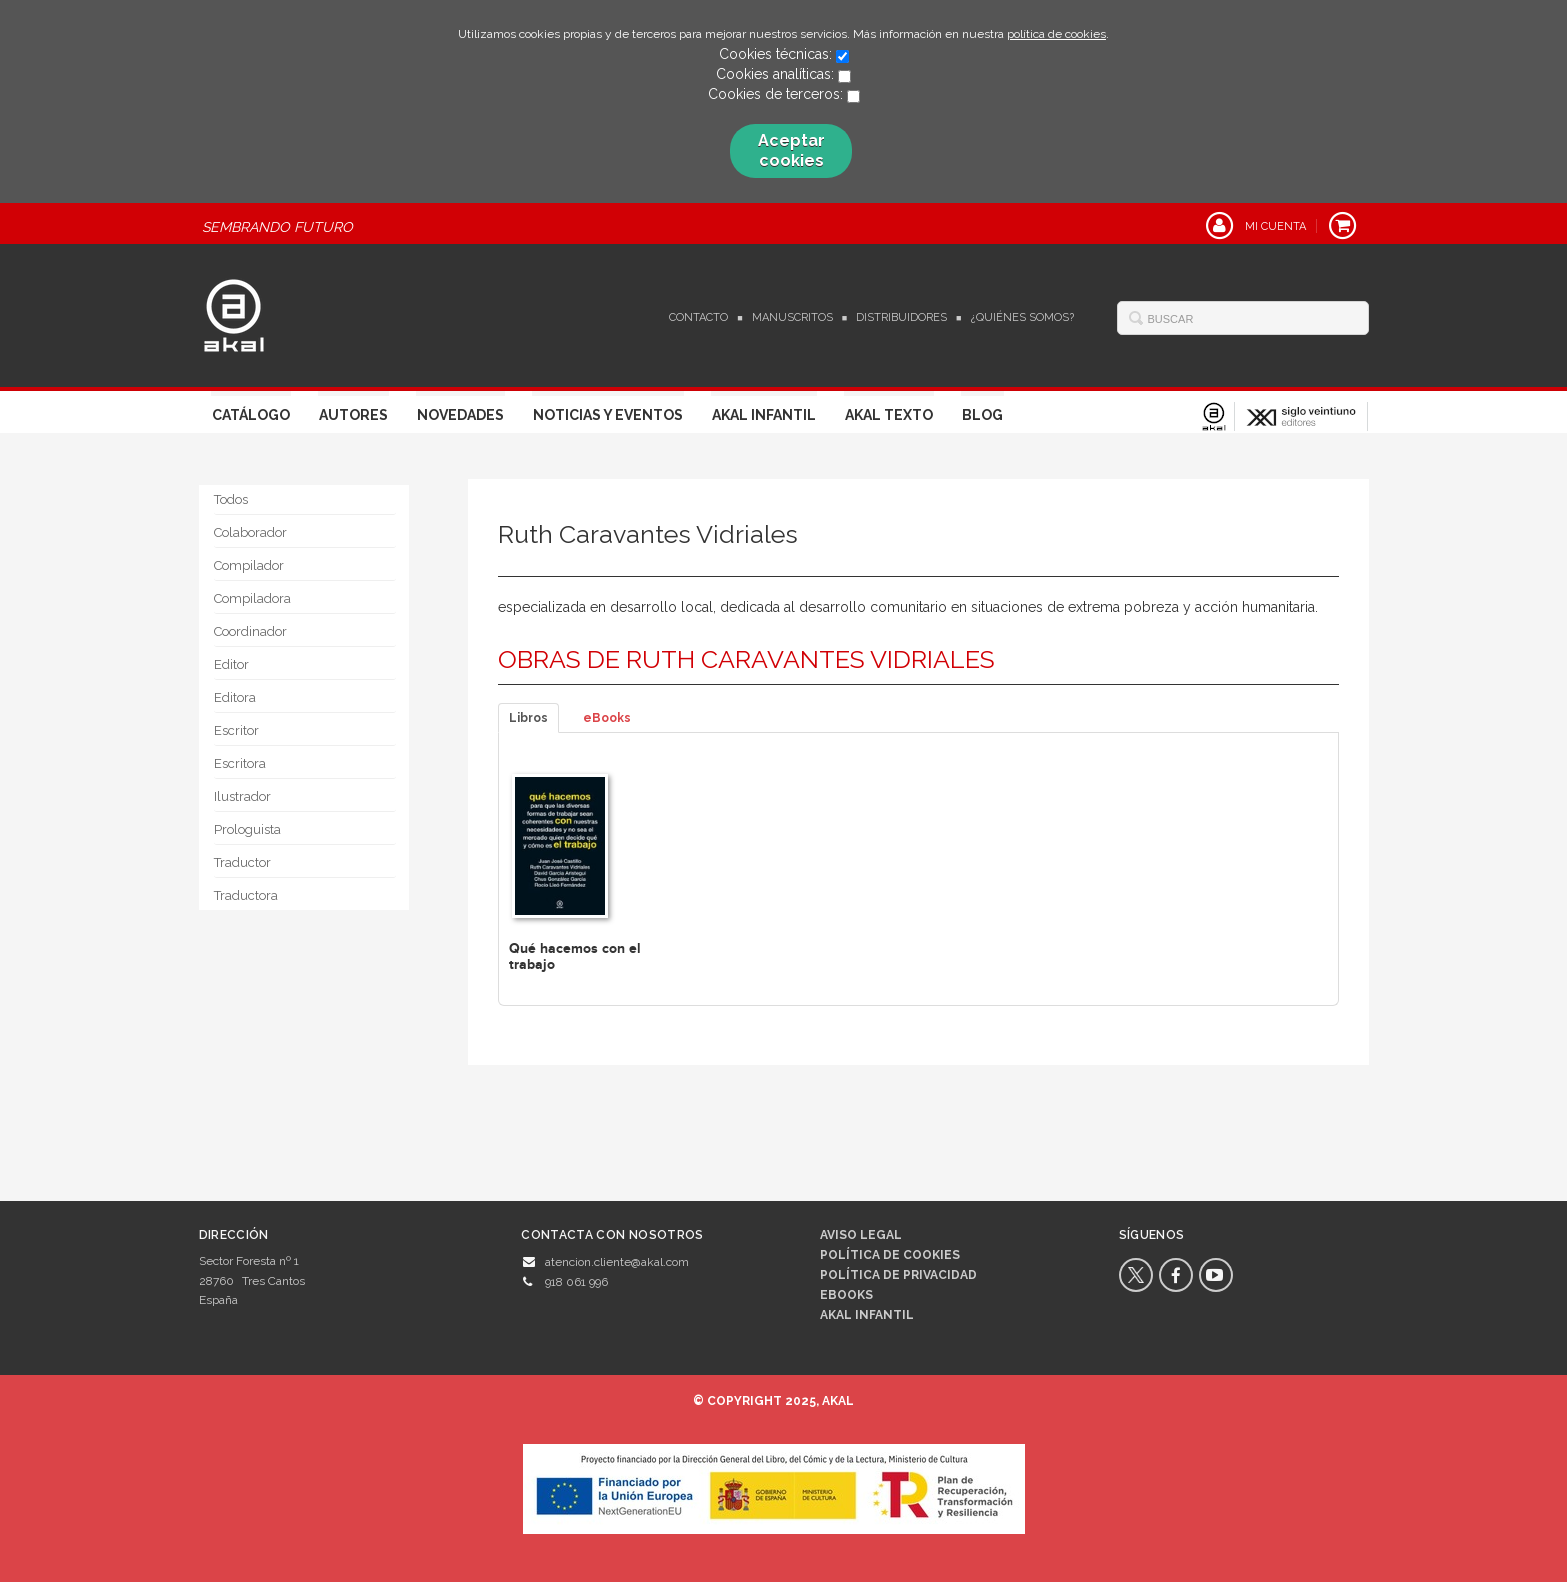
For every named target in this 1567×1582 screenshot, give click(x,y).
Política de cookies (890, 1255)
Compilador (249, 565)
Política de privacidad (898, 1275)
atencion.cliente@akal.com (617, 1262)
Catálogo (251, 415)
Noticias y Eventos (608, 415)
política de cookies (1056, 34)
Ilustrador (242, 796)
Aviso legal (861, 1235)
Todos (231, 499)
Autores (353, 415)
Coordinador (250, 631)
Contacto (698, 317)
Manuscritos (792, 317)
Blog (982, 415)
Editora (235, 697)
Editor (231, 664)
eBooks (607, 718)
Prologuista (247, 829)
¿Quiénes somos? (1022, 317)
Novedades (460, 415)
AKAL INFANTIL (867, 1315)
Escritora (240, 763)
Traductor (242, 862)
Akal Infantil (764, 415)
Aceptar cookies (791, 150)
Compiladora (252, 598)
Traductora (246, 895)
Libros (528, 718)
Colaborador (250, 532)
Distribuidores (901, 317)
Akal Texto (889, 415)
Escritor (236, 730)
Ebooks (846, 1295)
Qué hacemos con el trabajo (575, 956)
